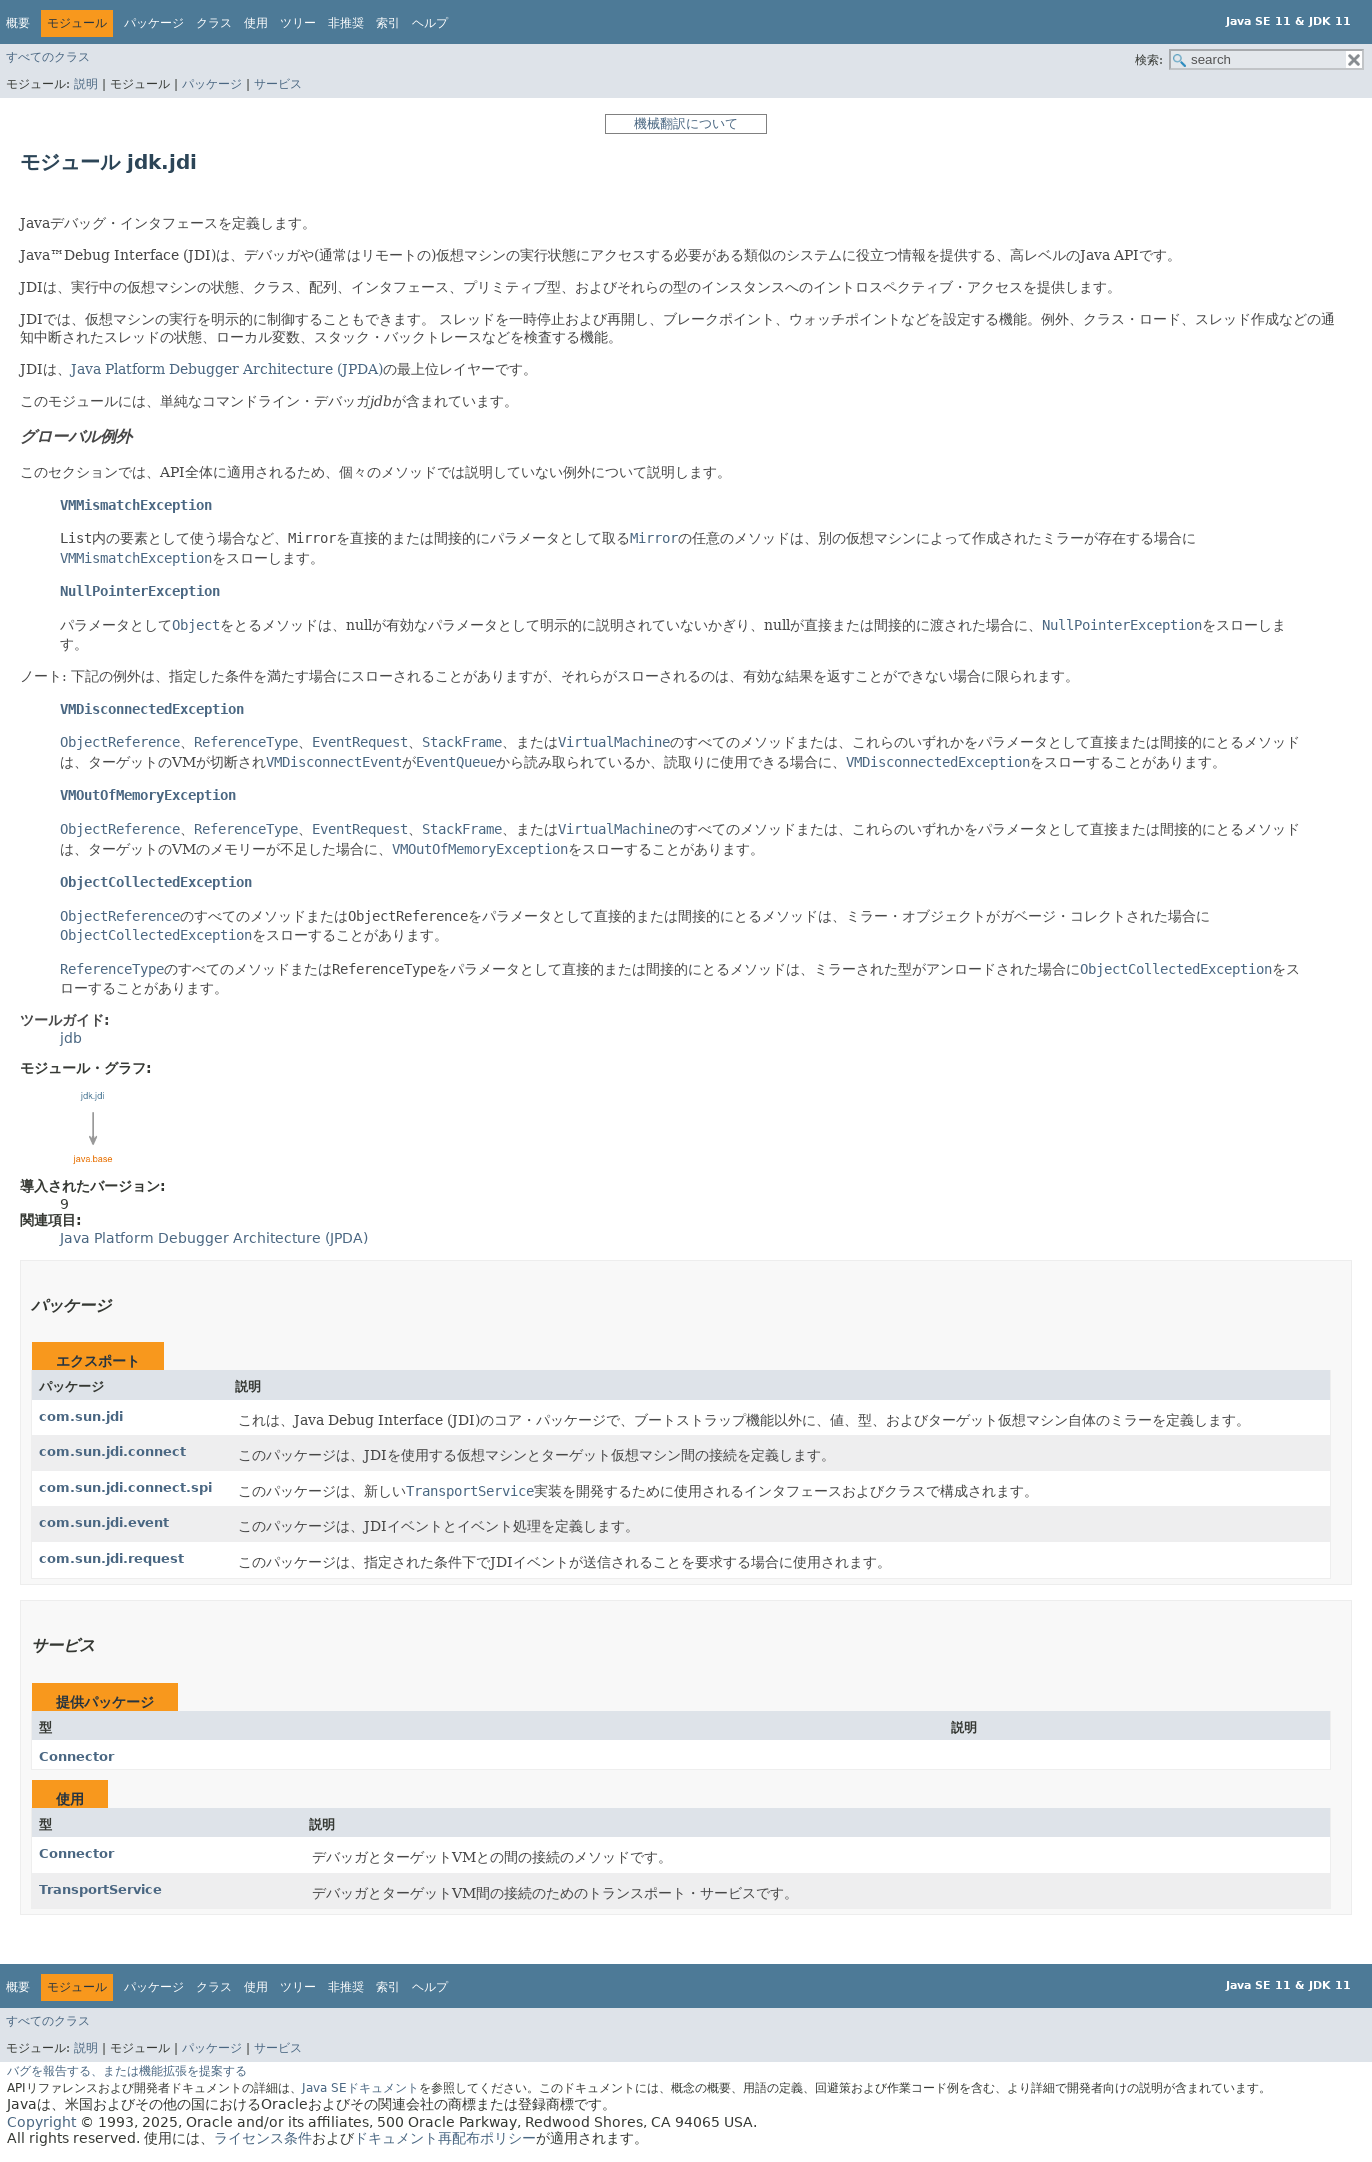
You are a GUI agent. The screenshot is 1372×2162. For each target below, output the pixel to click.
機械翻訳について (686, 123)
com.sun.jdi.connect (112, 1451)
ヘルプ (430, 23)
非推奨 (346, 23)
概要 (18, 23)
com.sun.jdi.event (104, 1522)
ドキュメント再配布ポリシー (445, 2138)
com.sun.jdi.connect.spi (125, 1487)
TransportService (100, 1889)
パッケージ (212, 84)
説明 (86, 84)
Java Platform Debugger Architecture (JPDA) (227, 369)
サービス (278, 84)
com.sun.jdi (81, 1416)
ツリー (298, 23)
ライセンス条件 (263, 2138)
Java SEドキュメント (360, 2088)
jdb (381, 401)
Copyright (41, 2122)
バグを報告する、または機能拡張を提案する (127, 2071)
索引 (388, 23)
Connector (76, 1756)
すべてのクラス (48, 57)
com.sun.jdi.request (111, 1558)
